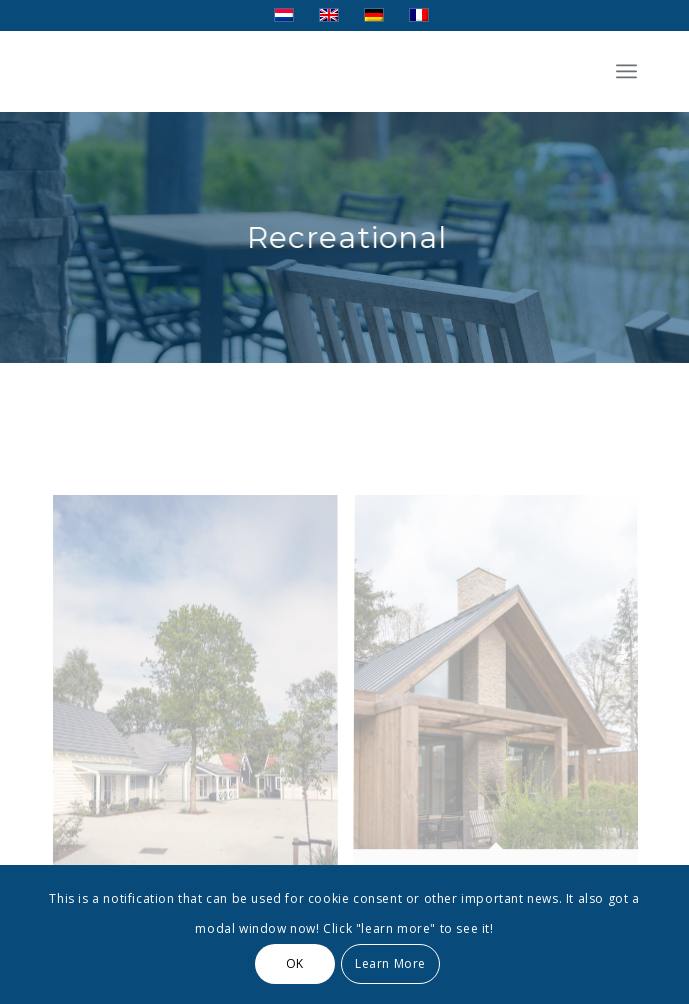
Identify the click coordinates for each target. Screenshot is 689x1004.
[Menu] (626, 71)
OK (295, 963)
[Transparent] (286, 71)
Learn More (390, 963)
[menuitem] (626, 71)
